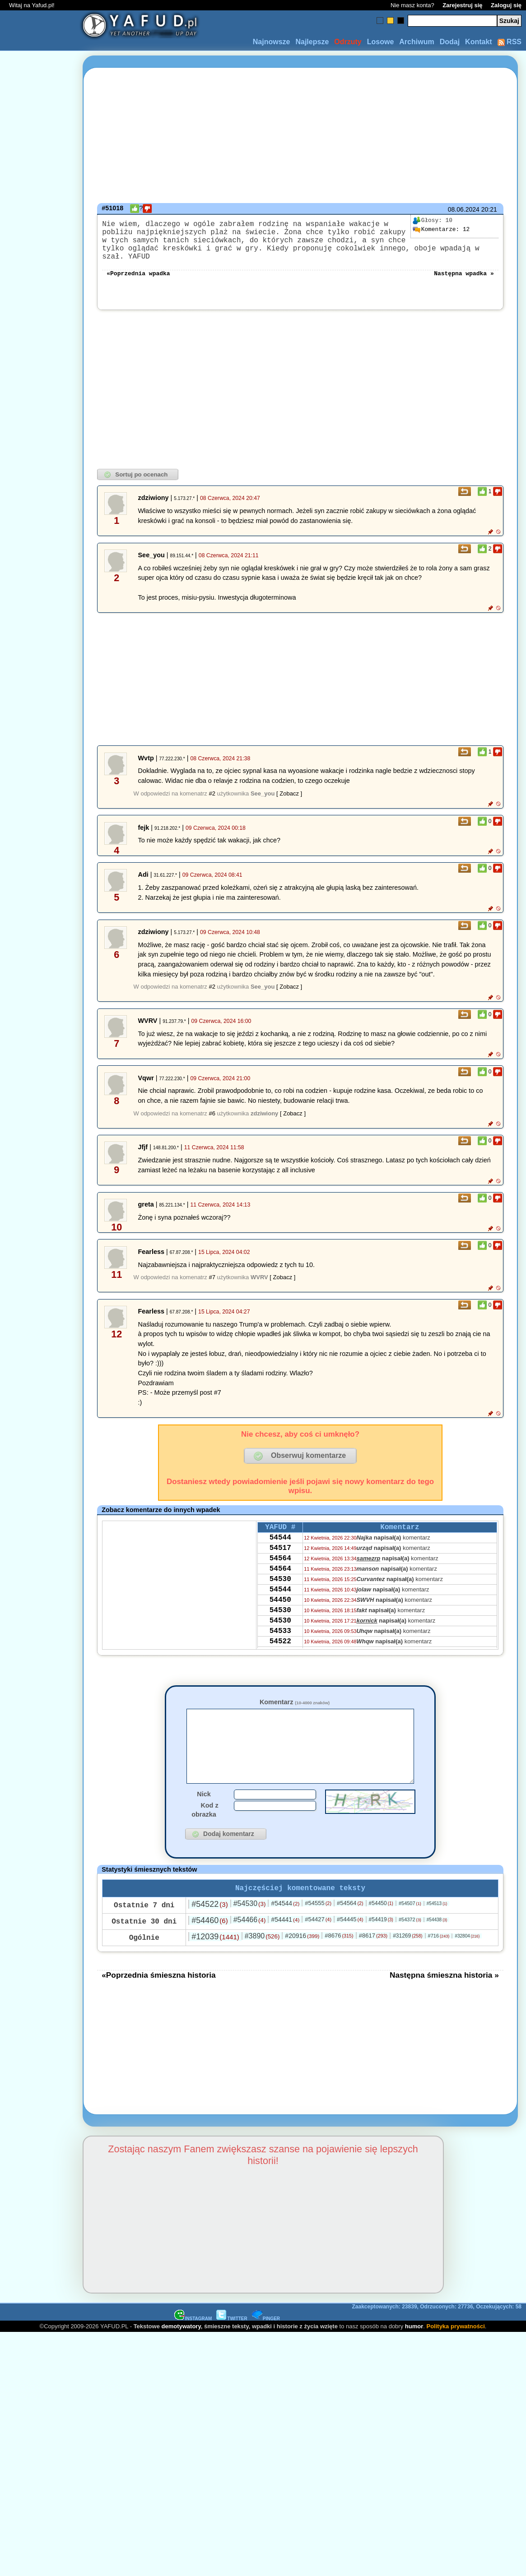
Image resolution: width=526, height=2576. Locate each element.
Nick (203, 1808)
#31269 (407, 1952)
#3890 (262, 1952)
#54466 (249, 1936)
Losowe (380, 42)
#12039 (215, 1952)
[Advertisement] (40, 1288)
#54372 (410, 1935)
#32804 (467, 1952)
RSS (509, 42)
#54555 (318, 1919)
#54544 (285, 1919)
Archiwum (416, 42)
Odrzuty (347, 42)
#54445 (350, 1935)
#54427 (318, 1935)
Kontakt (478, 42)
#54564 (350, 1919)
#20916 (302, 1952)
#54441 (285, 1935)
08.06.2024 (463, 209)
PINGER (266, 2334)
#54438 (437, 1935)
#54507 (410, 1919)
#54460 (209, 1936)
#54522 (209, 1920)
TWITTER (231, 2334)
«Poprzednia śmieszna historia (158, 1991)
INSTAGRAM (193, 2334)
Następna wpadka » (464, 273)
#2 (212, 794)
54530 (280, 1590)
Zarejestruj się (462, 5)
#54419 (381, 1936)
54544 (280, 1541)
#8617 (373, 1951)
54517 (280, 1554)
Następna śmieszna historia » (444, 1991)
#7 (212, 1278)
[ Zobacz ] (289, 794)
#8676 (339, 1951)
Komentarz (295, 1703)
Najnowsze (271, 42)
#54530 (249, 1920)
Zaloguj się (506, 5)
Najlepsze (312, 42)
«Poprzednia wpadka (138, 273)
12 (441, 230)
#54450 (381, 1919)
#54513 (437, 1919)
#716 (439, 1952)
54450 (280, 1614)
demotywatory (181, 2342)
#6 (212, 1114)
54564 (280, 1566)
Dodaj (450, 42)
